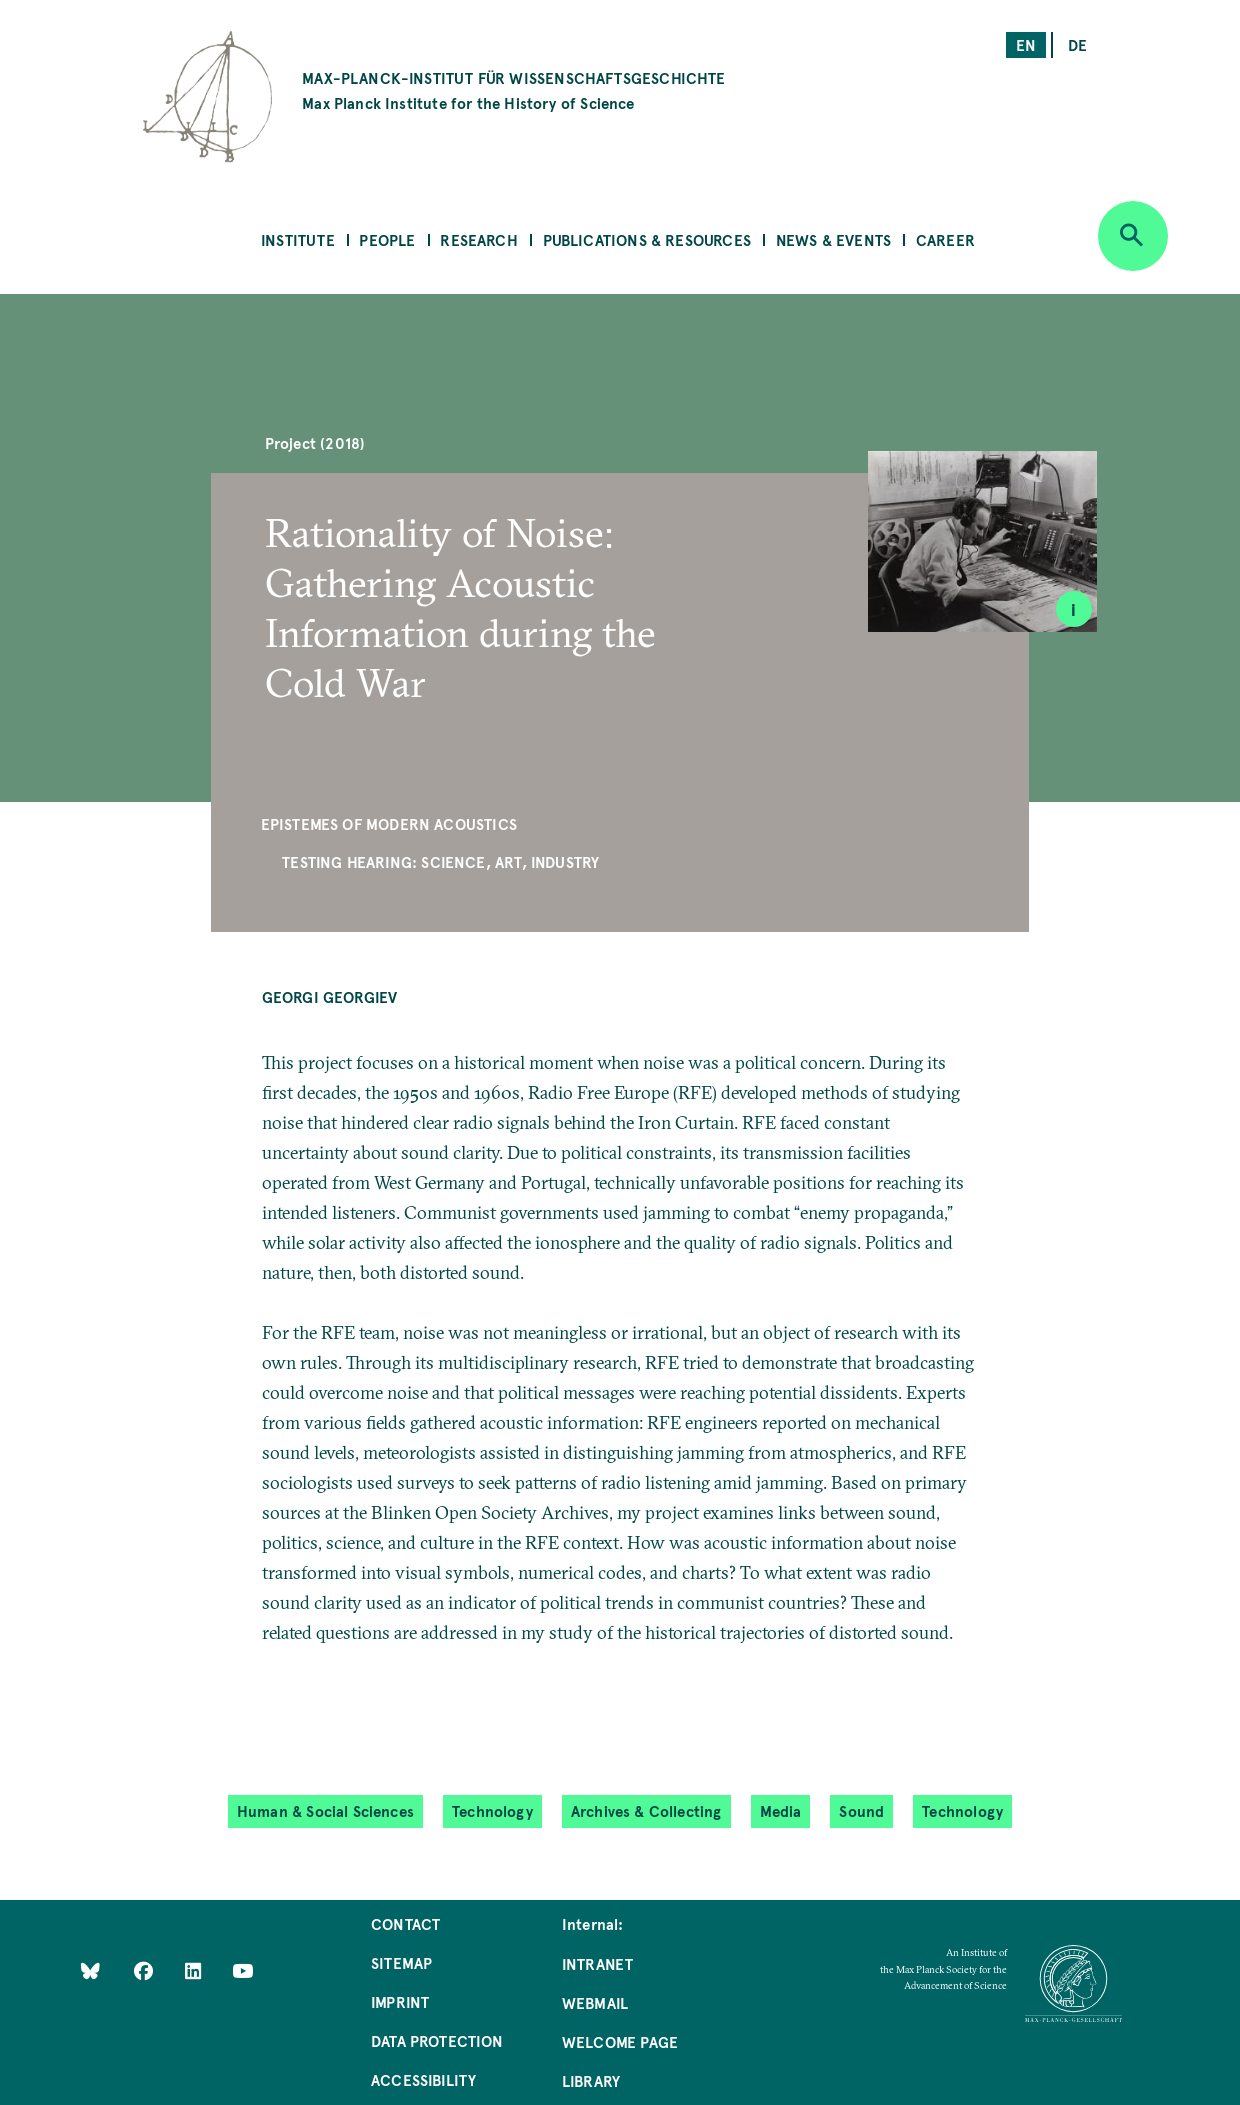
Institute (298, 239)
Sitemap (401, 1962)
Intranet (597, 1963)
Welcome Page (620, 2041)
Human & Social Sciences (325, 1810)
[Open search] (1133, 236)
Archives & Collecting (646, 1810)
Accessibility (423, 2079)
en (1026, 44)
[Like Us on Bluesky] (90, 1969)
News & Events (833, 239)
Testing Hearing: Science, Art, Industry (440, 861)
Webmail (595, 2002)
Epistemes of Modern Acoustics (389, 823)
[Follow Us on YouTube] (242, 1969)
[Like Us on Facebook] (145, 1969)
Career (945, 239)
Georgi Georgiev (330, 996)
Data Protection (437, 2040)
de (1077, 44)
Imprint (400, 2001)
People (387, 239)
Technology (492, 1810)
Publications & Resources (647, 239)
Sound (861, 1810)
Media (781, 1810)
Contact (405, 1923)
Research (478, 239)
